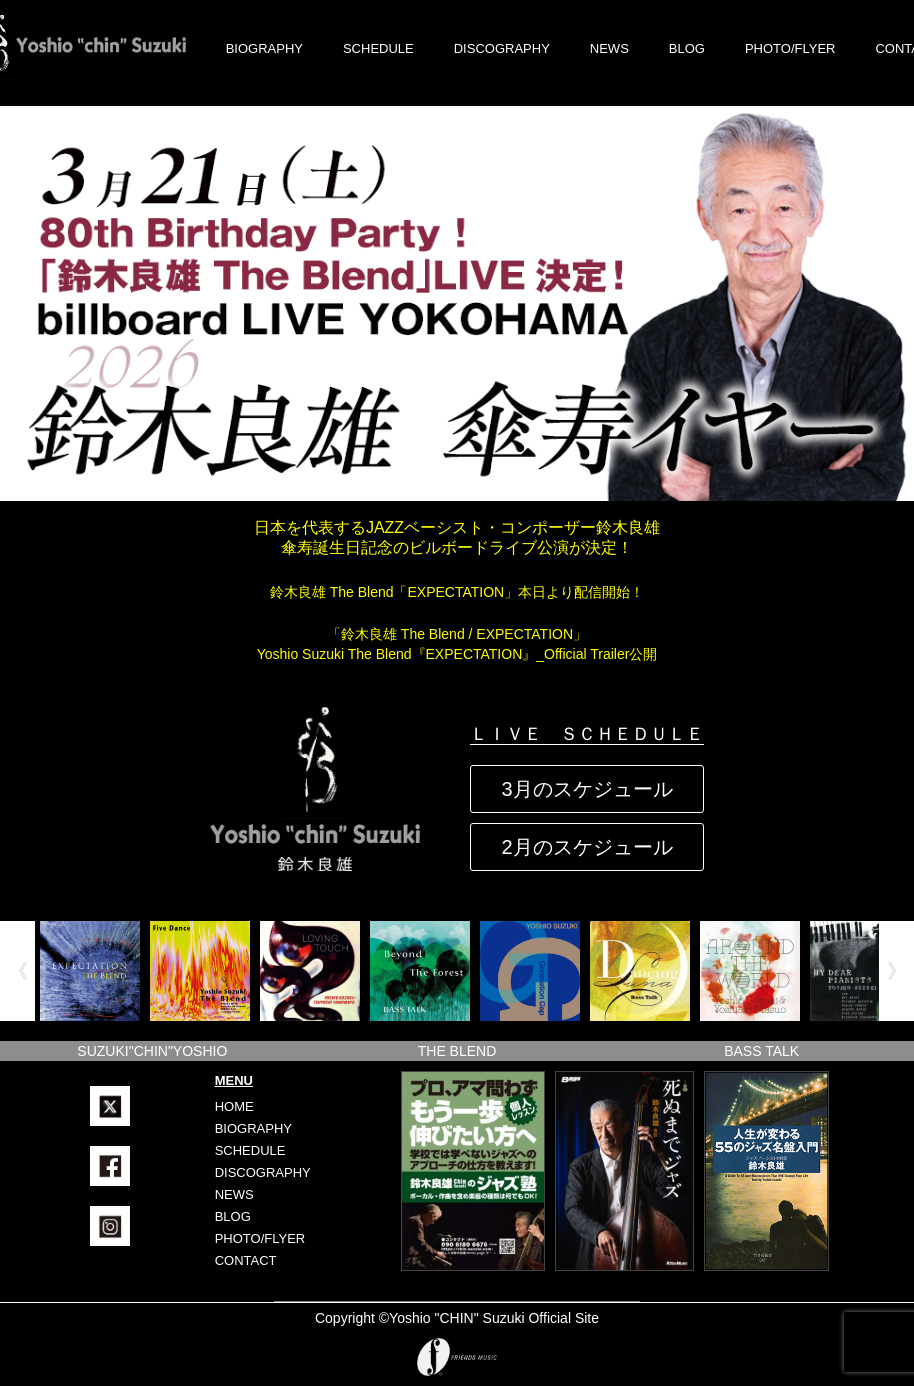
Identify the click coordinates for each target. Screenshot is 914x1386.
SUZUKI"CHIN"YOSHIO (152, 1051)
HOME (234, 1106)
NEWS (609, 48)
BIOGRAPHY (264, 48)
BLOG (687, 48)
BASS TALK (761, 1051)
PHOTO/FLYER (790, 48)
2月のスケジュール (586, 847)
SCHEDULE (378, 48)
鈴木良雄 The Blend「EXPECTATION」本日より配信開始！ (457, 592)
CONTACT (246, 1260)
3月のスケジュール (586, 789)
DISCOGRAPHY (502, 48)
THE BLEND (457, 1051)
